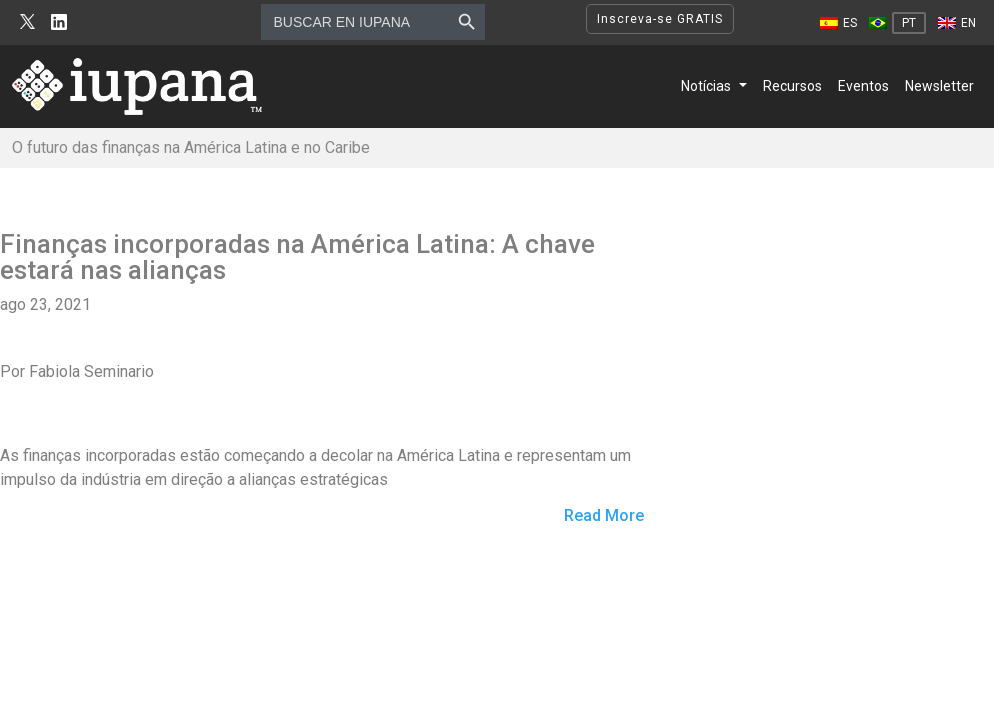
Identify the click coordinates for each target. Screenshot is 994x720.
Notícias (706, 86)
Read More (604, 516)
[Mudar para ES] (838, 23)
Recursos (792, 86)
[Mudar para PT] (897, 23)
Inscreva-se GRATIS (660, 19)
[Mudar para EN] (957, 23)
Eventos (863, 86)
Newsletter (939, 86)
